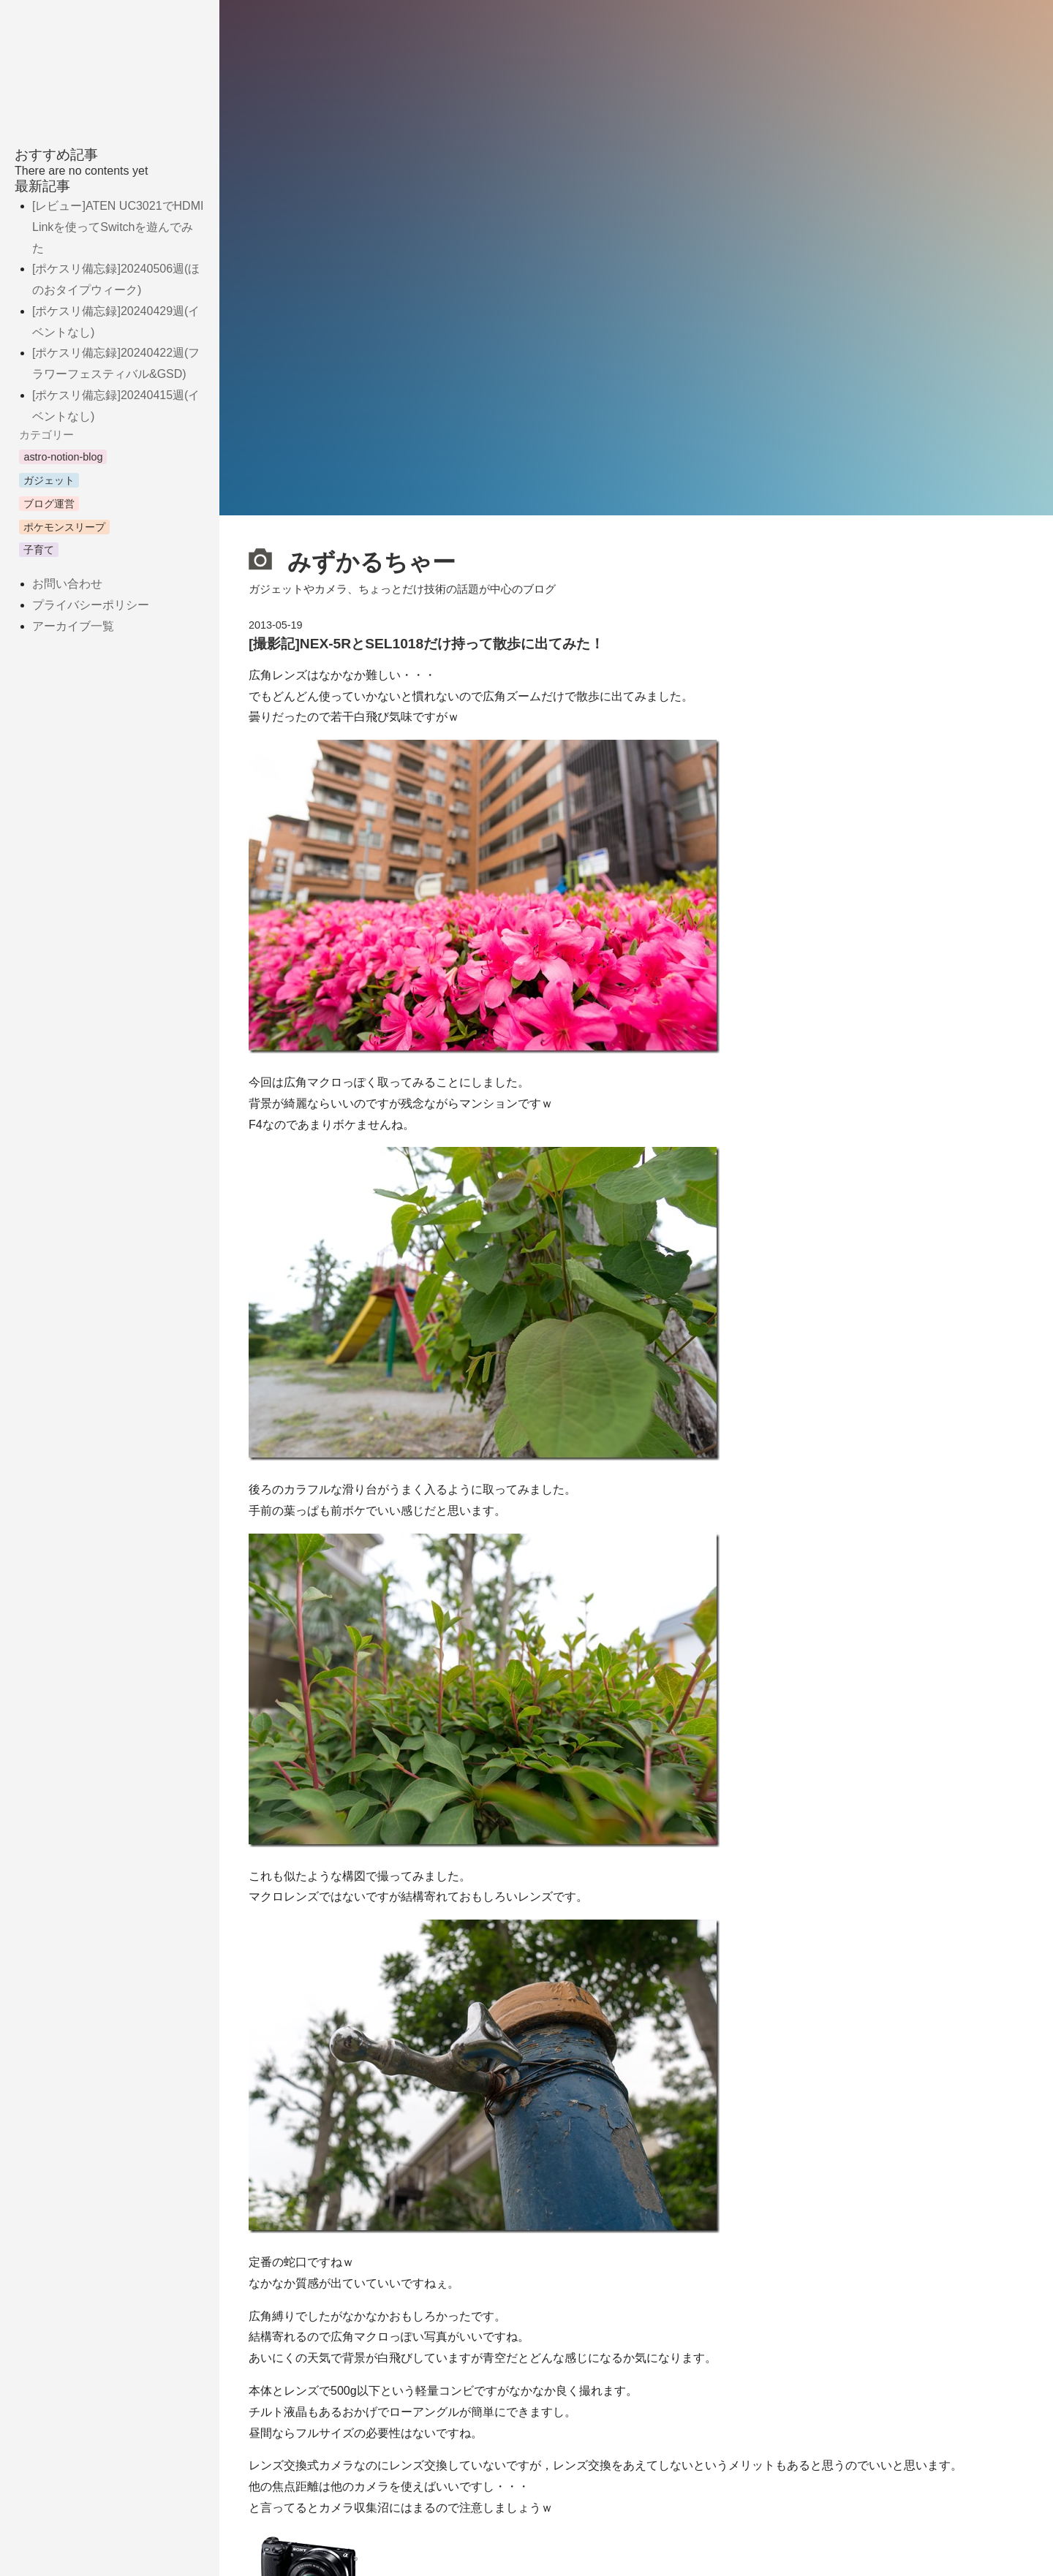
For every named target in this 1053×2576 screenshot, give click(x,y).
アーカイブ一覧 (73, 626)
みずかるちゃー (352, 560)
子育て (38, 550)
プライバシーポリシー (90, 605)
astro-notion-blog (62, 457)
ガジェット (49, 480)
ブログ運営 (49, 503)
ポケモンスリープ (64, 527)
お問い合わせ (67, 583)
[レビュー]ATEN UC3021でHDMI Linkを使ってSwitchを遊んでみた (117, 227)
